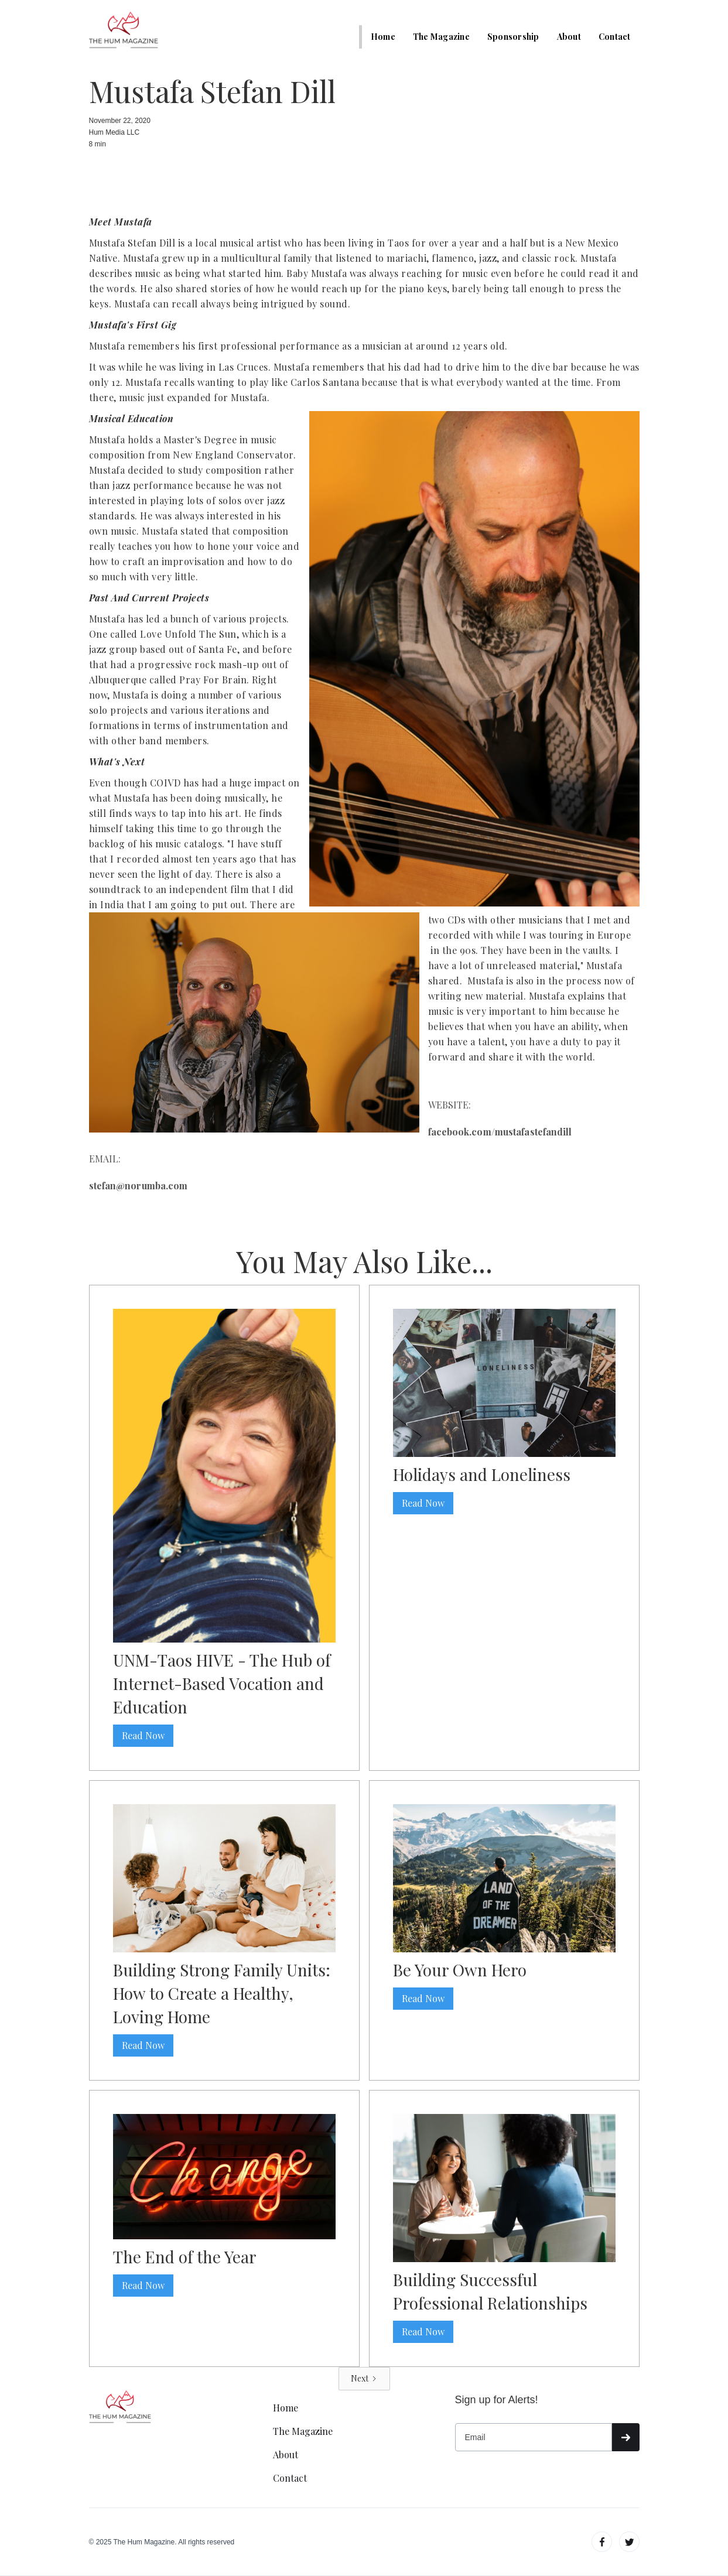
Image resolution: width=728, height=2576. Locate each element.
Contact (615, 36)
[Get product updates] (533, 2437)
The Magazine (441, 36)
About (569, 36)
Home (383, 36)
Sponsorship (513, 36)
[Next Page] (364, 2378)
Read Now (143, 1735)
